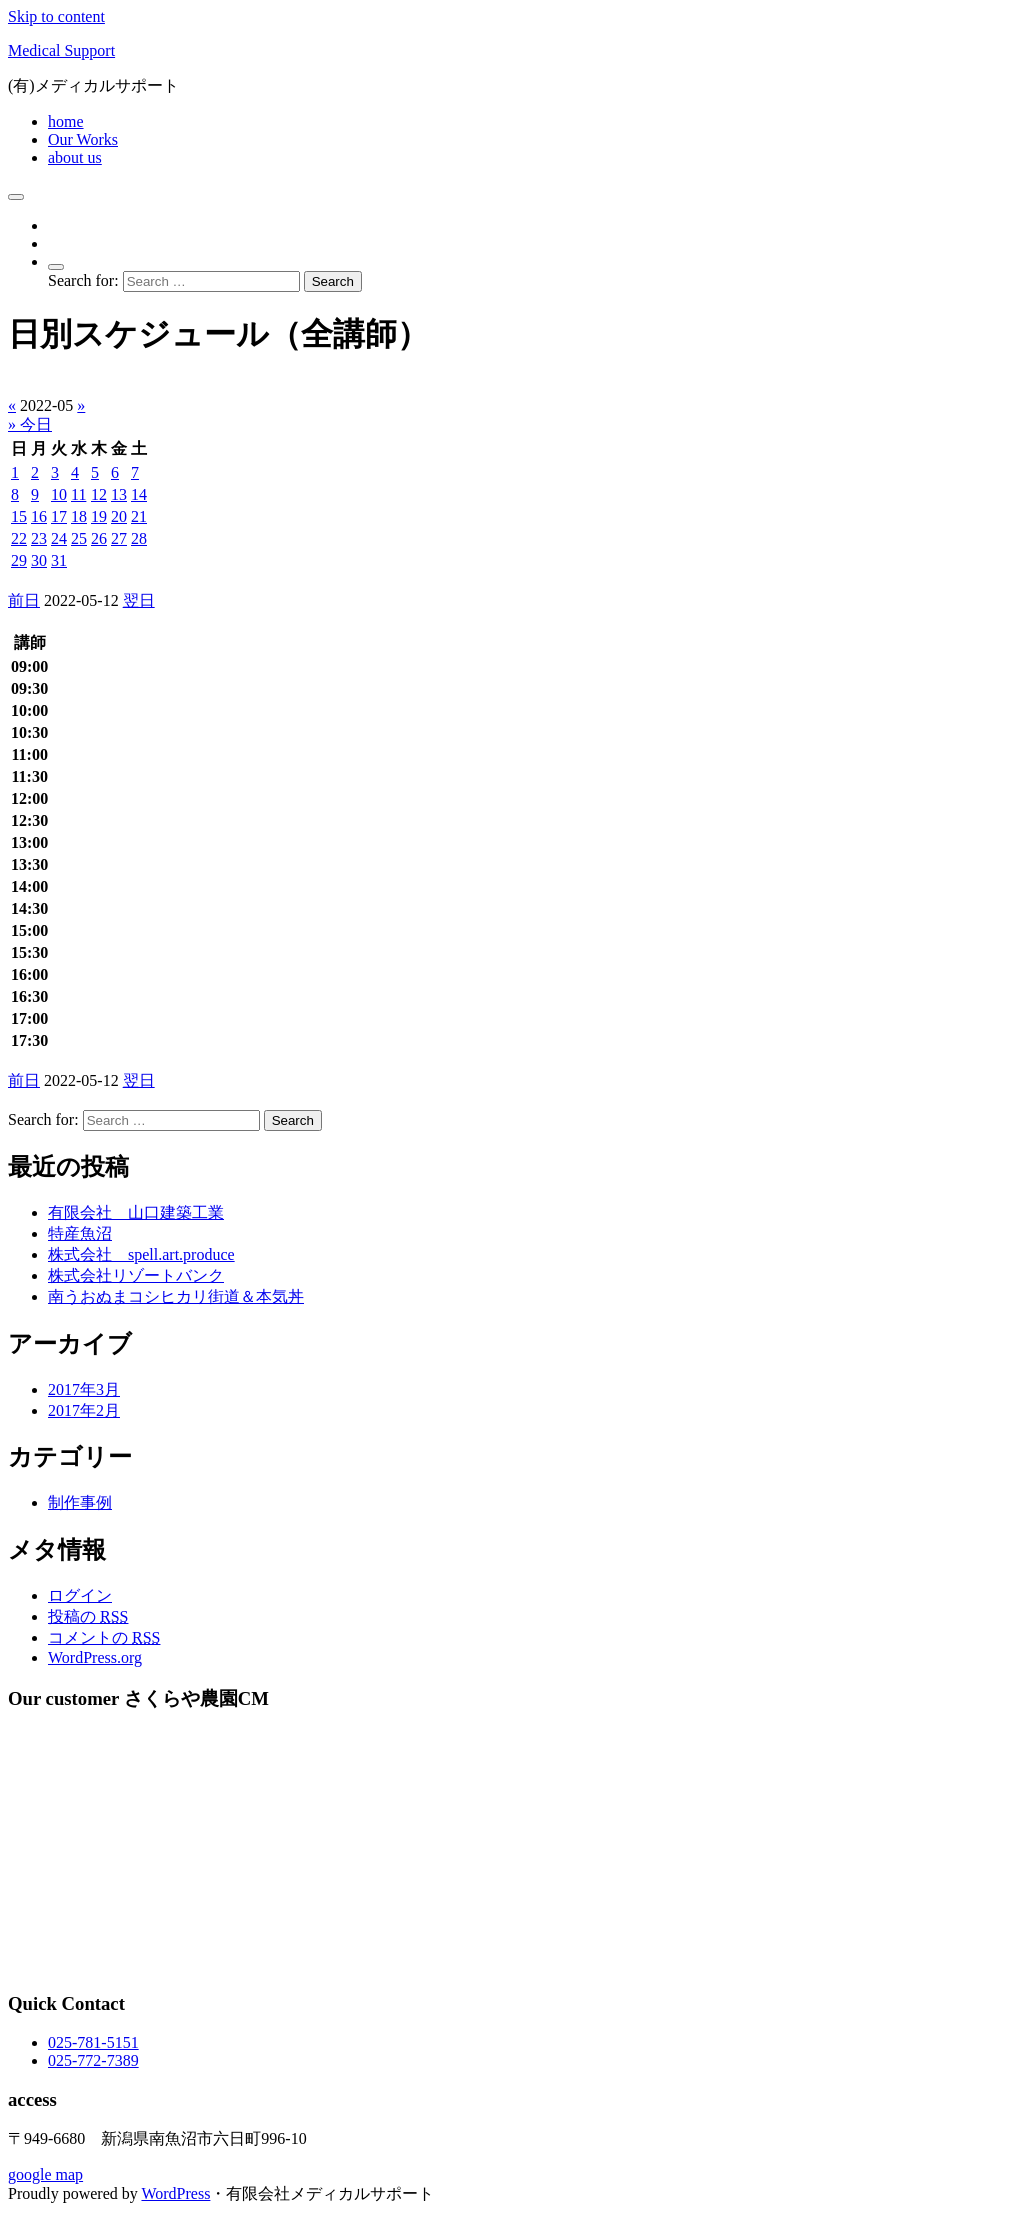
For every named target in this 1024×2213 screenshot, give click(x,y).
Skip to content (56, 16)
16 (39, 516)
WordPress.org (95, 1657)
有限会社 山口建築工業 (136, 1212)
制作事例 (80, 1502)
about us (75, 157)
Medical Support (61, 50)
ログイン (80, 1595)
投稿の (88, 1616)
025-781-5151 (93, 2042)
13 (119, 494)
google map (45, 2174)
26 (99, 538)
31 (59, 560)
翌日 (139, 600)
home (66, 121)
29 (19, 560)
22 (19, 538)
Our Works (83, 139)
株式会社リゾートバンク (136, 1275)
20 (119, 516)
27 (119, 538)
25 (79, 538)
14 (139, 494)
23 (39, 538)
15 (19, 516)
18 (79, 516)
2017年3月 (84, 1389)
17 (59, 516)
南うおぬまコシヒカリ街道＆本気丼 (176, 1296)
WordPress (175, 2193)
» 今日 (30, 424)
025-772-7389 (93, 2060)
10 (59, 494)
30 (39, 560)
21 (139, 516)
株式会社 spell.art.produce (141, 1254)
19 (99, 516)
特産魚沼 (80, 1233)
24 (59, 538)
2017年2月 (84, 1410)
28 (139, 538)
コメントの (104, 1637)
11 (78, 494)
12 (99, 494)
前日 (24, 600)
